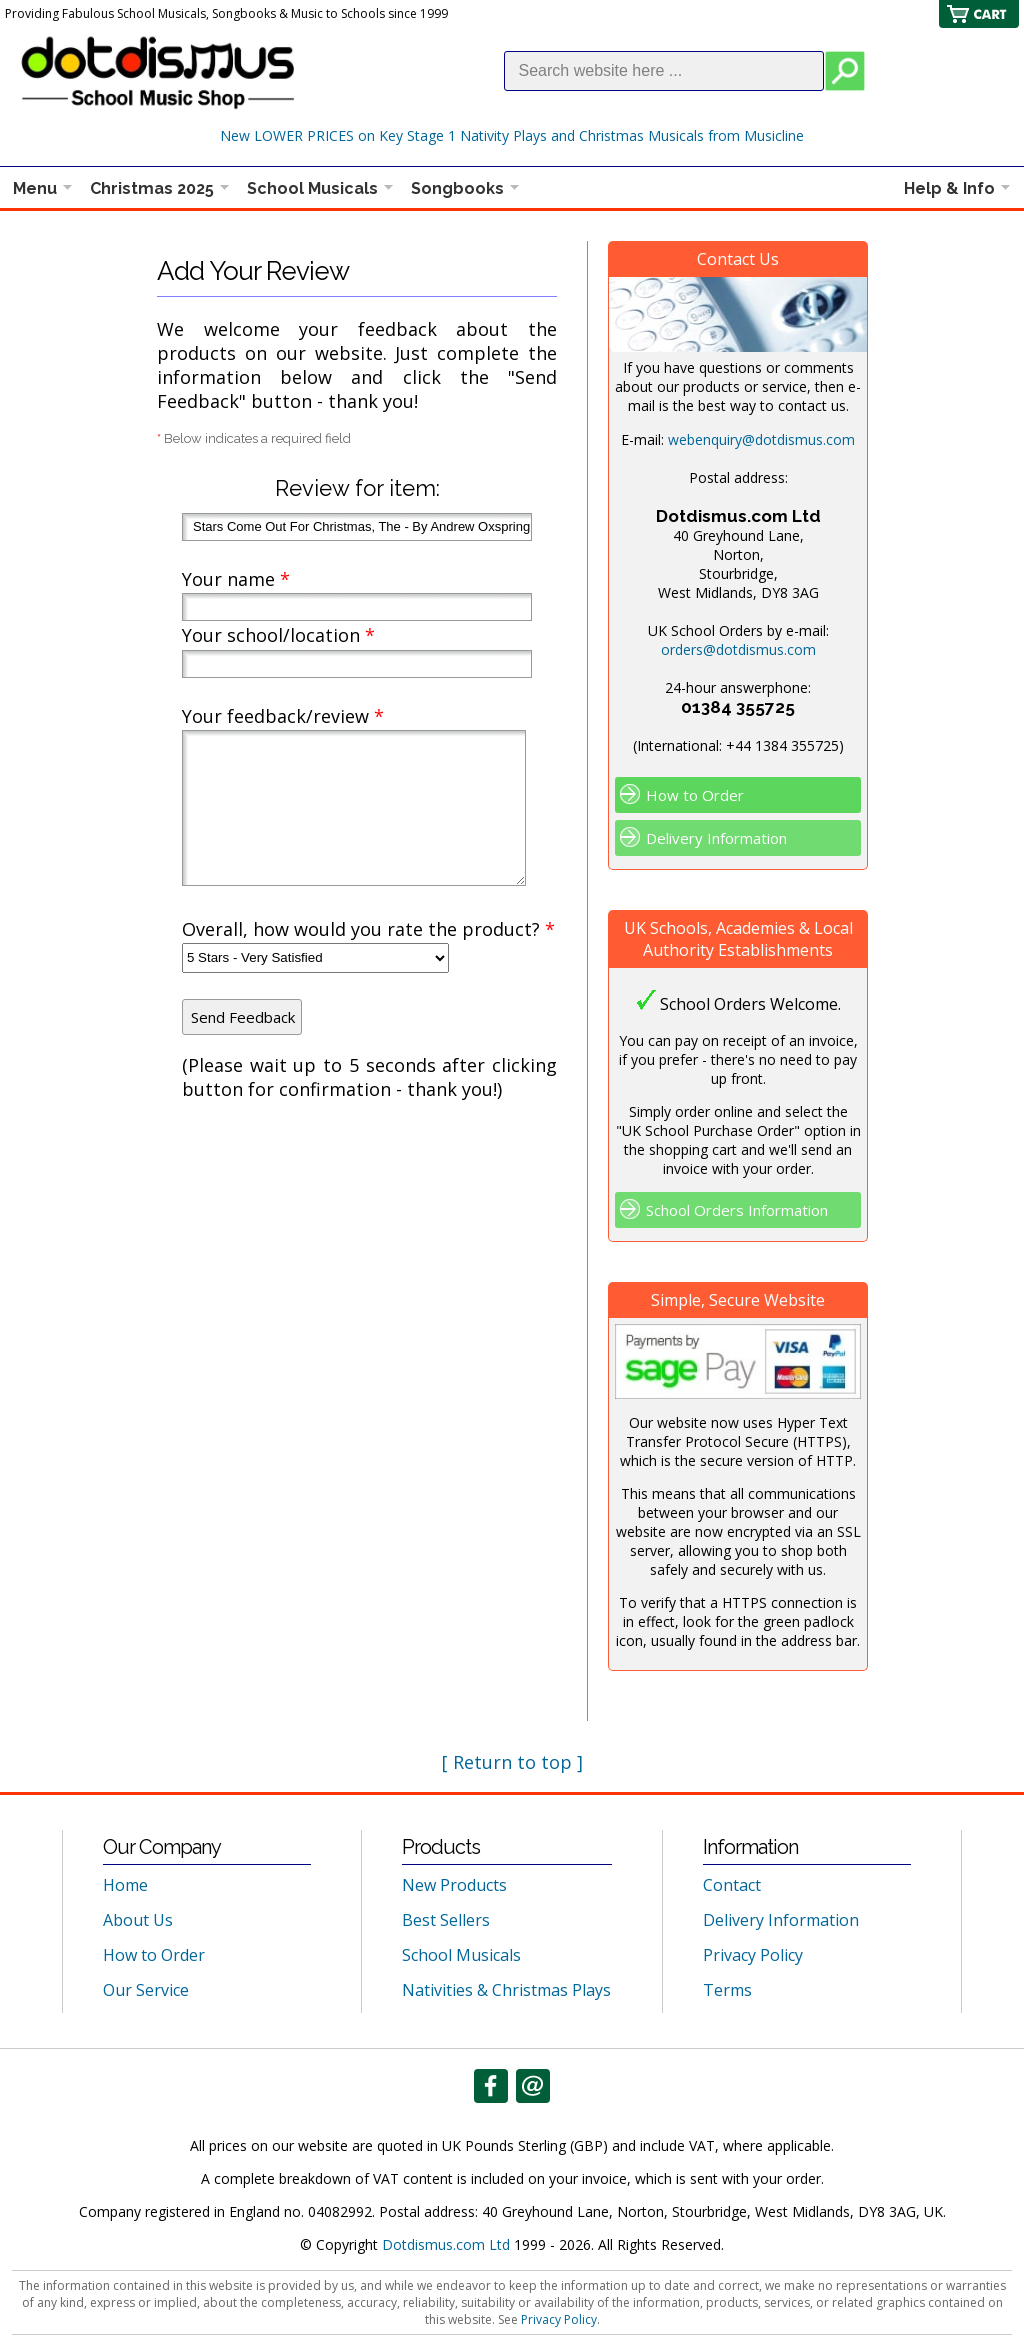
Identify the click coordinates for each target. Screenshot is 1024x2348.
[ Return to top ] (512, 1762)
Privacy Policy (753, 1955)
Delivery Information (716, 838)
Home (125, 1885)
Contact (732, 1885)
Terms (727, 1990)
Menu (35, 188)
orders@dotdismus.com (738, 649)
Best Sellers (446, 1920)
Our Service (146, 1990)
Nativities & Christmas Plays (506, 1990)
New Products (454, 1885)
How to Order (695, 795)
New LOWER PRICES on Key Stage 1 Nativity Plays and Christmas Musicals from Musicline (512, 135)
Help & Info (949, 188)
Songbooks (457, 188)
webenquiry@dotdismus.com (761, 439)
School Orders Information (737, 1210)
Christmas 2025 (152, 188)
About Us (138, 1920)
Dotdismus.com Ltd (446, 2244)
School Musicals (312, 188)
